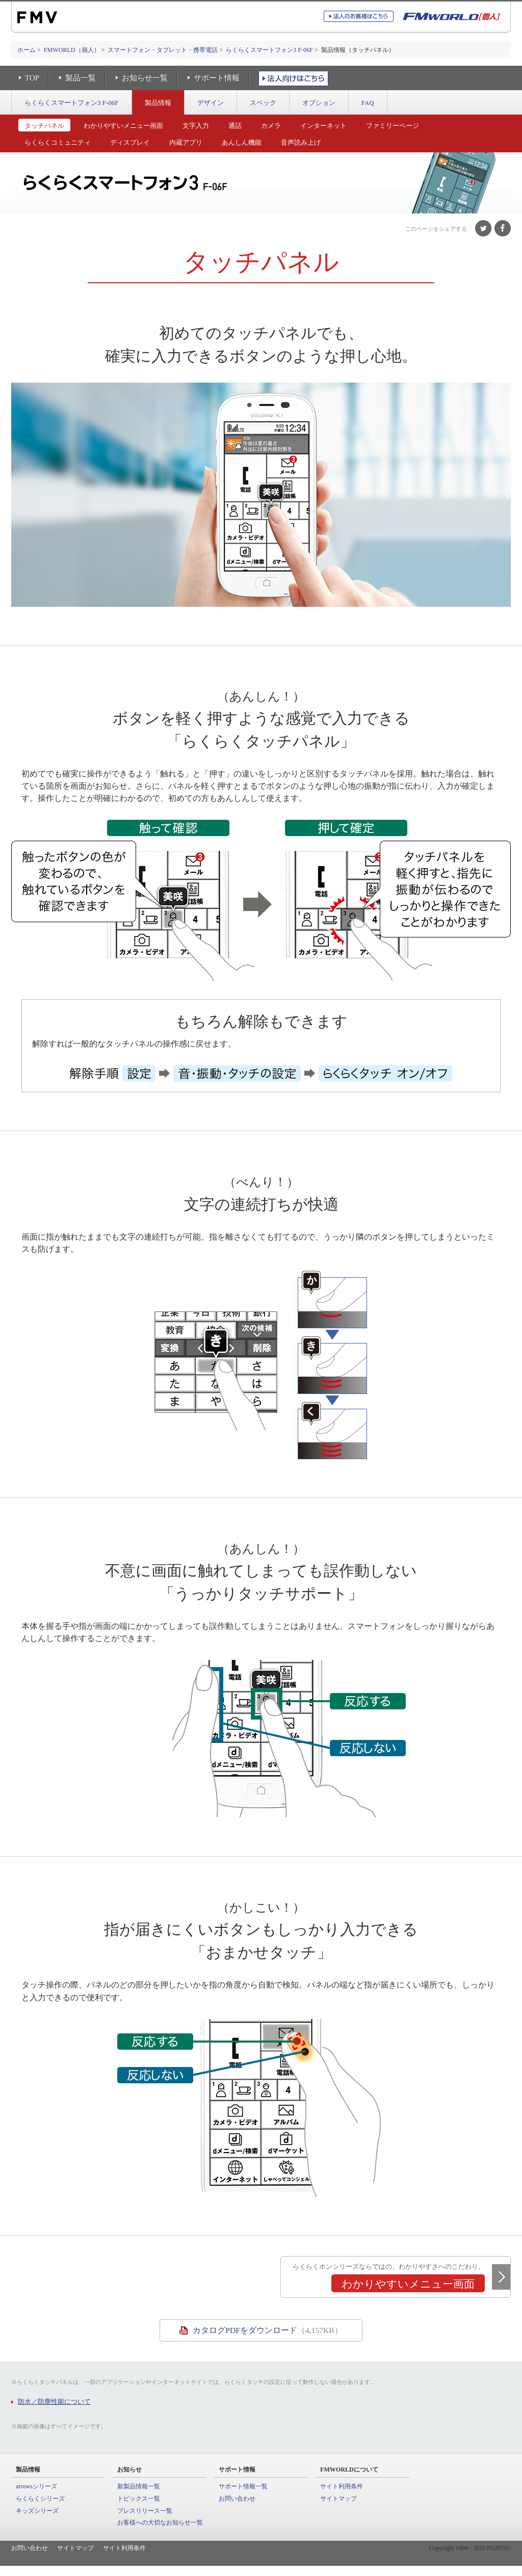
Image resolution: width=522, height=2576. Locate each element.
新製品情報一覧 (138, 2486)
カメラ (271, 125)
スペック (263, 102)
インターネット (323, 125)
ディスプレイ (130, 142)
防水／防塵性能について (54, 2401)
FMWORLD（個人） (72, 49)
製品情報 (158, 102)
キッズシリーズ (37, 2510)
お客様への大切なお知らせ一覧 (160, 2522)
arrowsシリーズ (36, 2486)
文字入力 (195, 125)
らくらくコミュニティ (57, 142)
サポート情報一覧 (243, 2486)
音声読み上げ (301, 142)
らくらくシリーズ (40, 2498)
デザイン (210, 102)
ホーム (26, 49)
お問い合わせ (237, 2498)
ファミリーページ (392, 125)
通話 (235, 125)
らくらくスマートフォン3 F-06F (269, 49)
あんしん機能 (242, 142)
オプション (318, 102)
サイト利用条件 (341, 2486)
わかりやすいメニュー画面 (123, 125)
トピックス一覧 (138, 2498)
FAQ (367, 102)
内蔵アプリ (185, 142)
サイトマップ (338, 2498)
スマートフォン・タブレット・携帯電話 (163, 49)
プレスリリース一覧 (144, 2510)
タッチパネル (44, 125)
